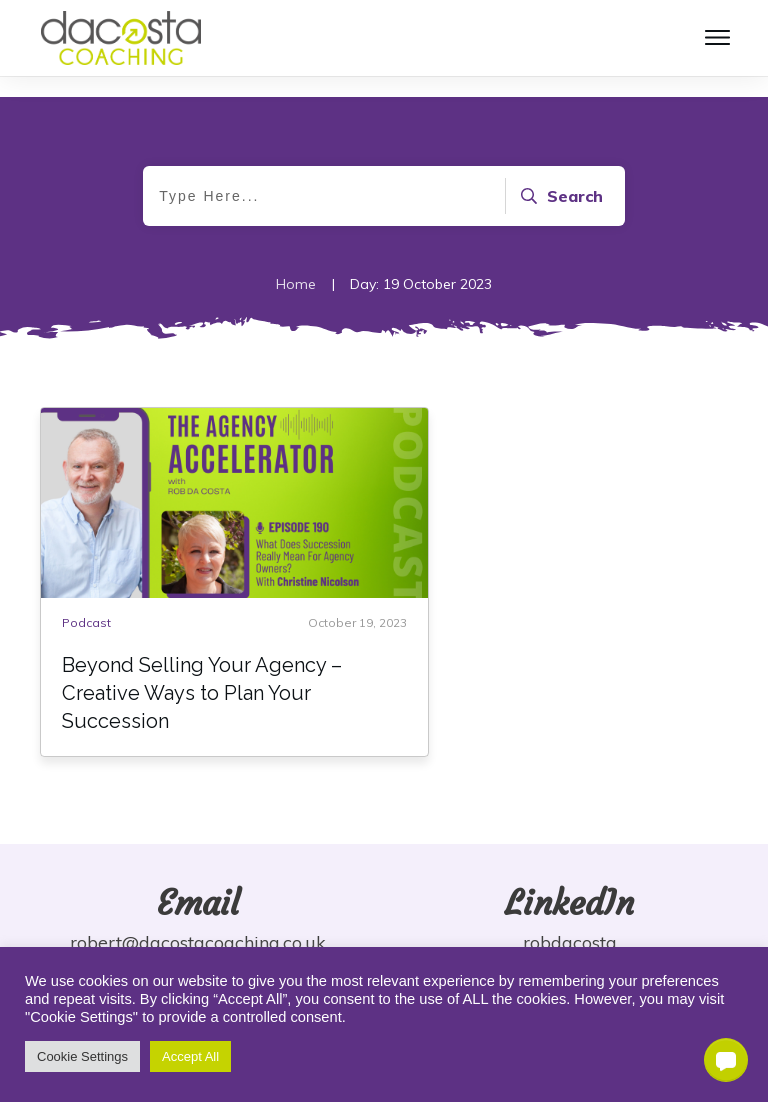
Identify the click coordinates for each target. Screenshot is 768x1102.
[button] (726, 1060)
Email (198, 903)
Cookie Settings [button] (82, 1056)
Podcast (86, 622)
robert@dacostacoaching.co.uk (198, 942)
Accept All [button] (190, 1056)
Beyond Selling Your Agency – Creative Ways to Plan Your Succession (202, 693)
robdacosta (570, 942)
